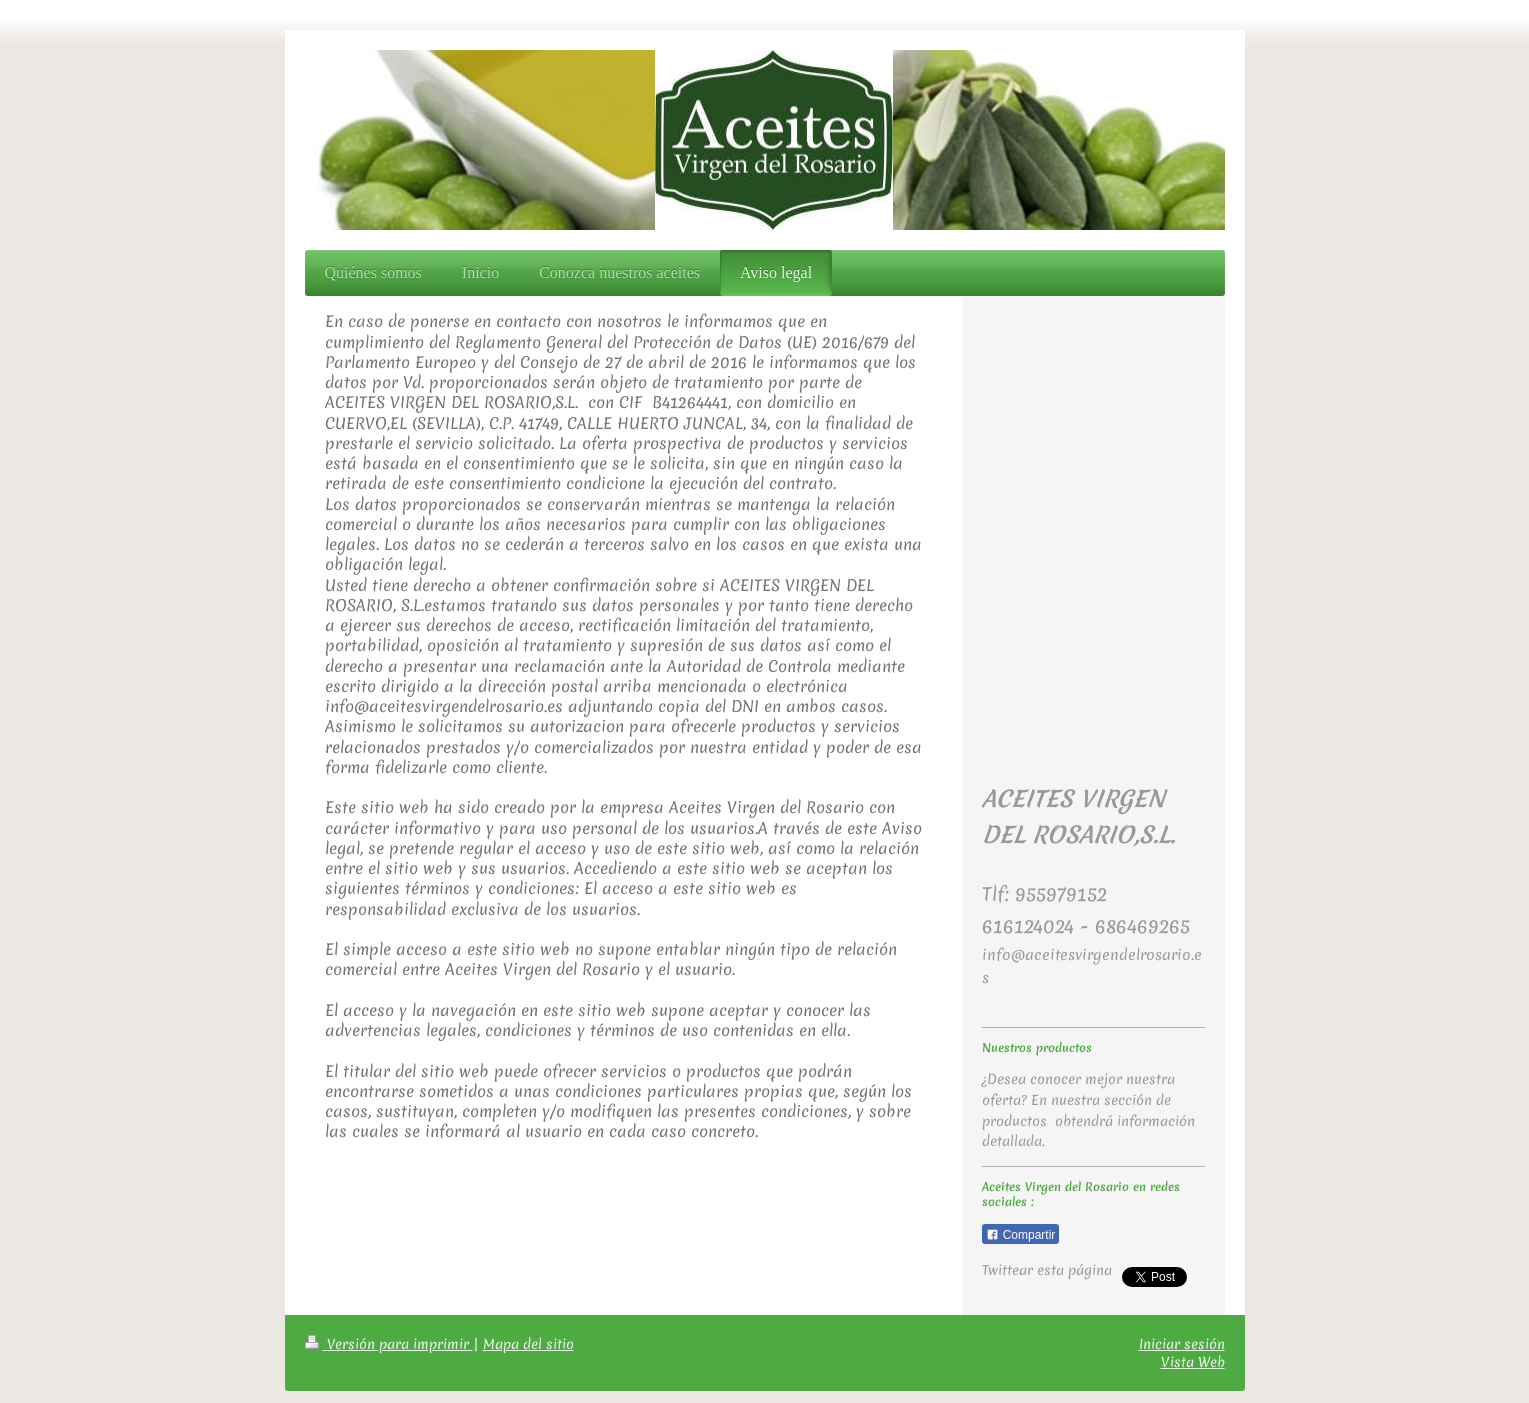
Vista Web (1193, 1362)
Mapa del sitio (528, 1344)
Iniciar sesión (1182, 1344)
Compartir (1020, 1235)
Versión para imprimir (389, 1344)
